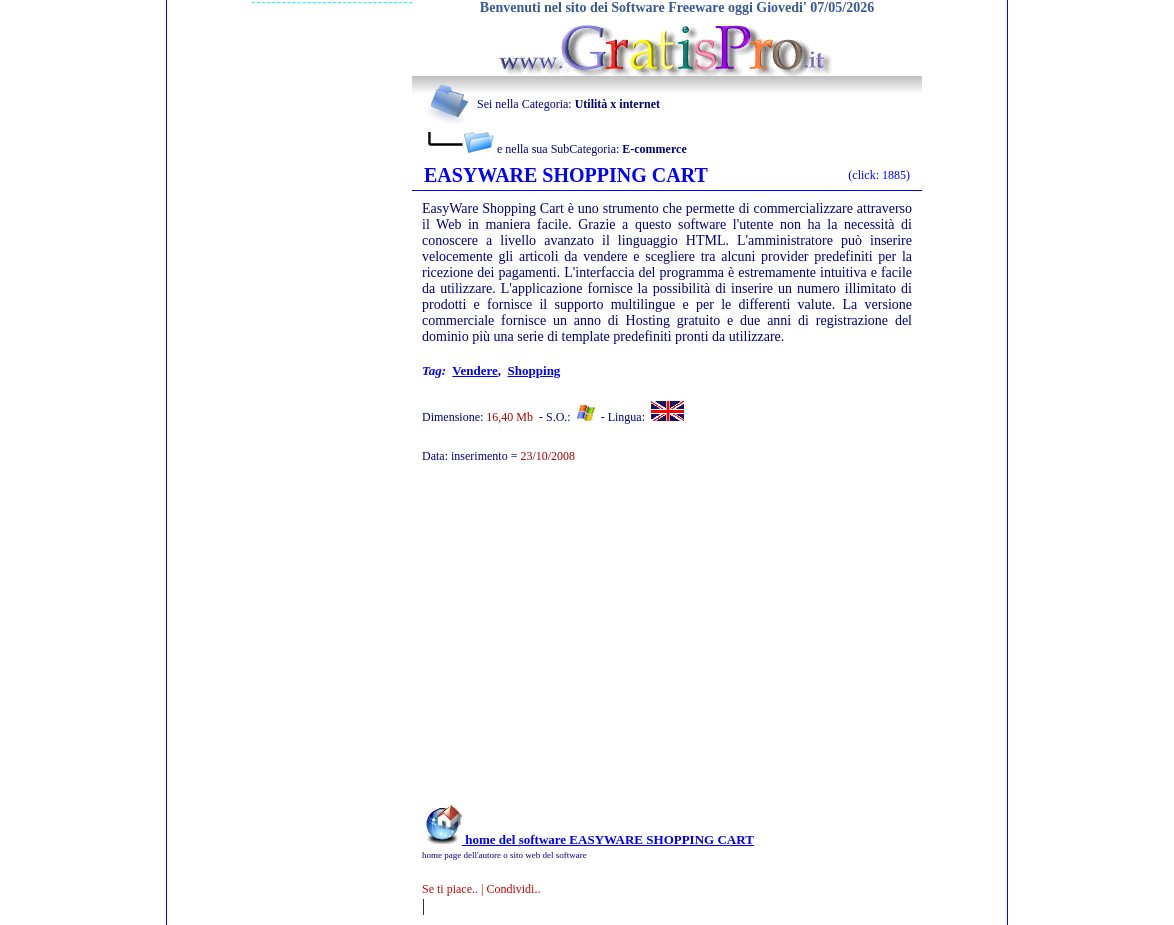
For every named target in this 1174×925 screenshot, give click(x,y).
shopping (534, 370)
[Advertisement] (640, 644)
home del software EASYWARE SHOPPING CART (588, 839)
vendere (475, 370)
